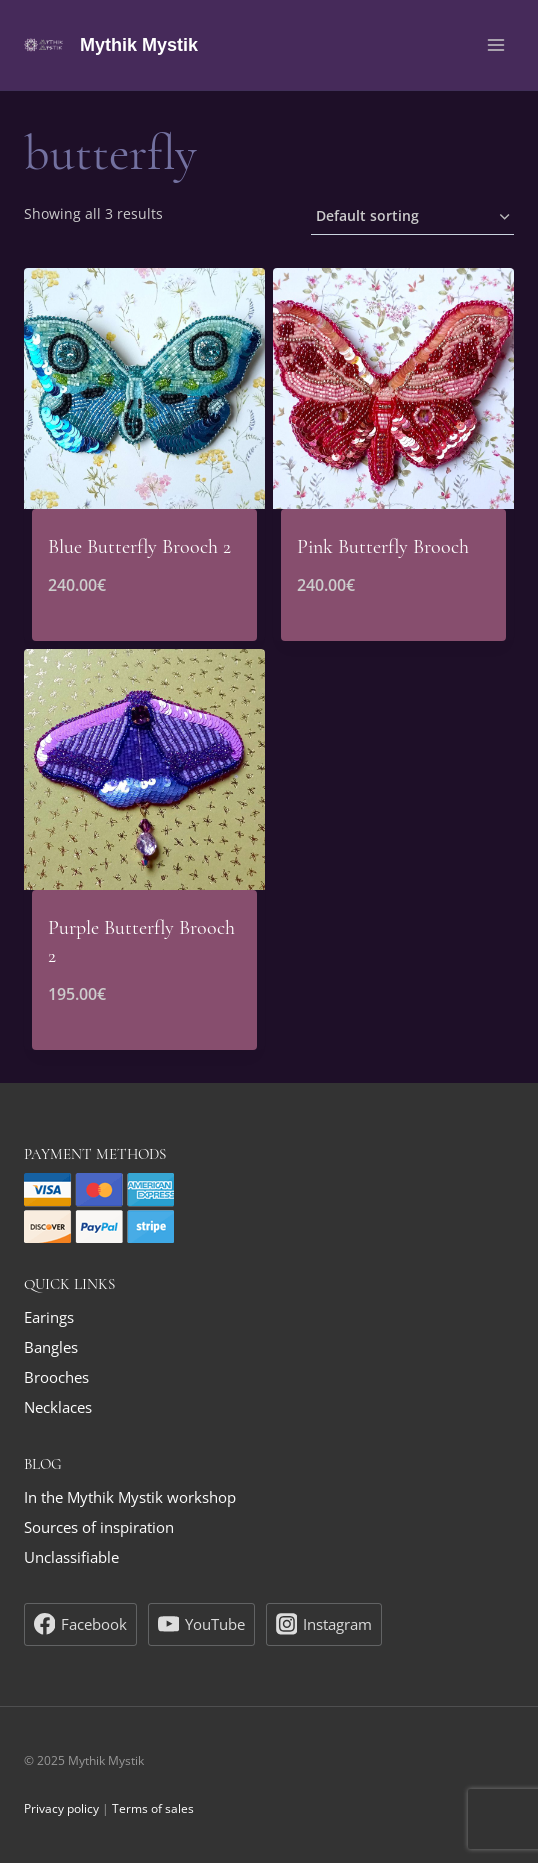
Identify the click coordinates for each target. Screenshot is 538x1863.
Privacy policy (61, 1808)
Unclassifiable (71, 1557)
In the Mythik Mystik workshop (130, 1497)
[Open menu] (495, 44)
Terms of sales (153, 1808)
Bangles (51, 1347)
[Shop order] (412, 217)
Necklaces (58, 1407)
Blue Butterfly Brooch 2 (139, 547)
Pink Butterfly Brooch (383, 547)
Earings (49, 1317)
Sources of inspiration (99, 1527)
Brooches (56, 1377)
